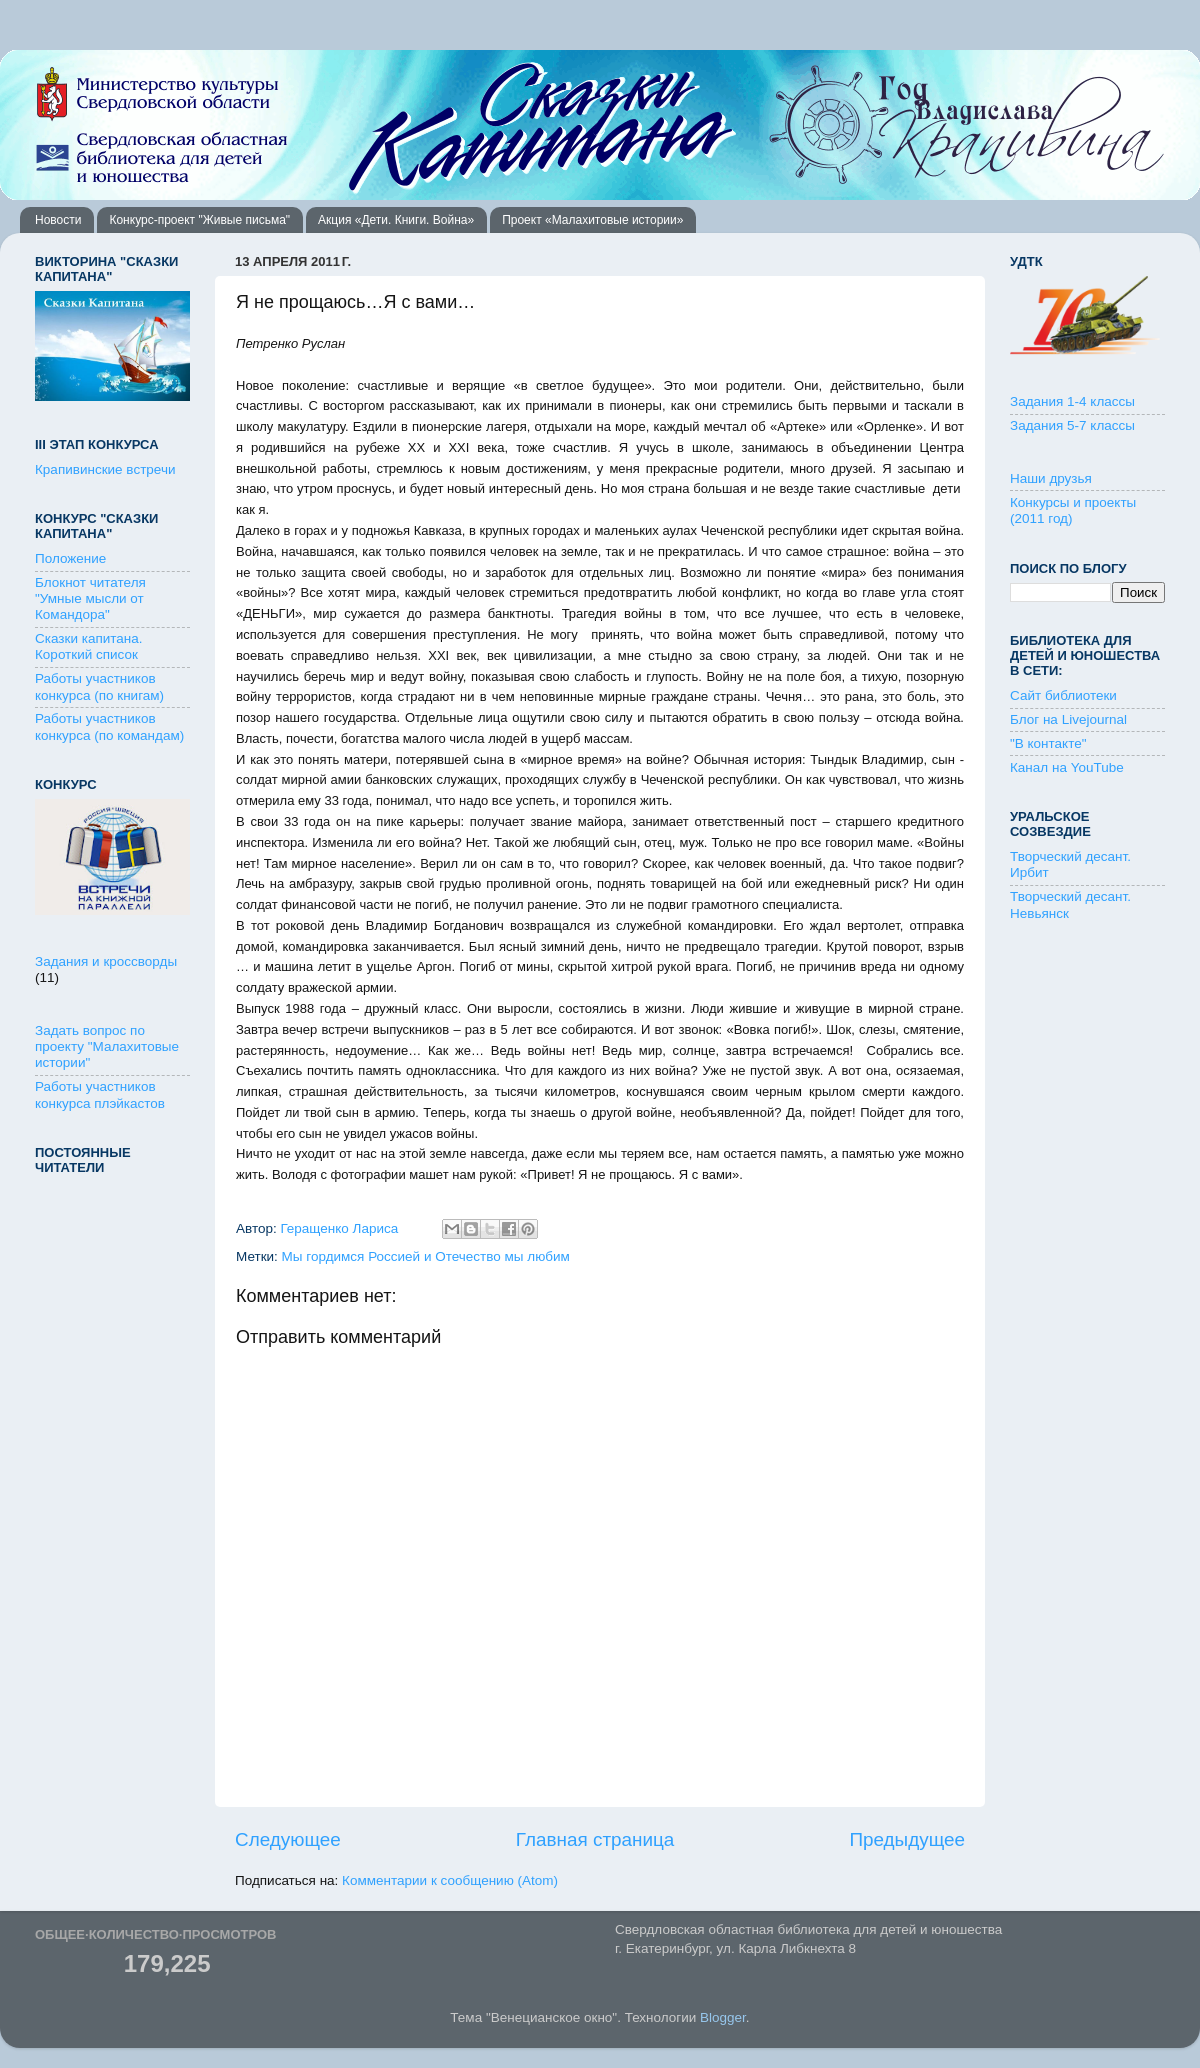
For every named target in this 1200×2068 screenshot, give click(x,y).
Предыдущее (907, 1839)
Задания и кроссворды (106, 961)
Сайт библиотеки (1063, 695)
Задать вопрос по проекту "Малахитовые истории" (107, 1046)
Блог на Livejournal (1068, 719)
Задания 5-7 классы (1072, 425)
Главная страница (595, 1839)
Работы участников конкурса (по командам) (109, 726)
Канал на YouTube (1067, 767)
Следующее (288, 1839)
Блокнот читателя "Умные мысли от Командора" (90, 598)
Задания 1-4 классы (1072, 401)
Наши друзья (1051, 478)
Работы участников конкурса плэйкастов (100, 1094)
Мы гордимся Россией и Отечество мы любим (426, 1256)
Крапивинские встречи (105, 469)
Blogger (723, 2017)
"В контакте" (1048, 743)
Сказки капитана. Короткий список (89, 646)
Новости (58, 220)
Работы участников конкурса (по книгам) (99, 686)
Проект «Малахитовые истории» (592, 220)
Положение (70, 558)
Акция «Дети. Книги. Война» (396, 220)
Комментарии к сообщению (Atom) (450, 1880)
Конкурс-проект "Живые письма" (199, 220)
